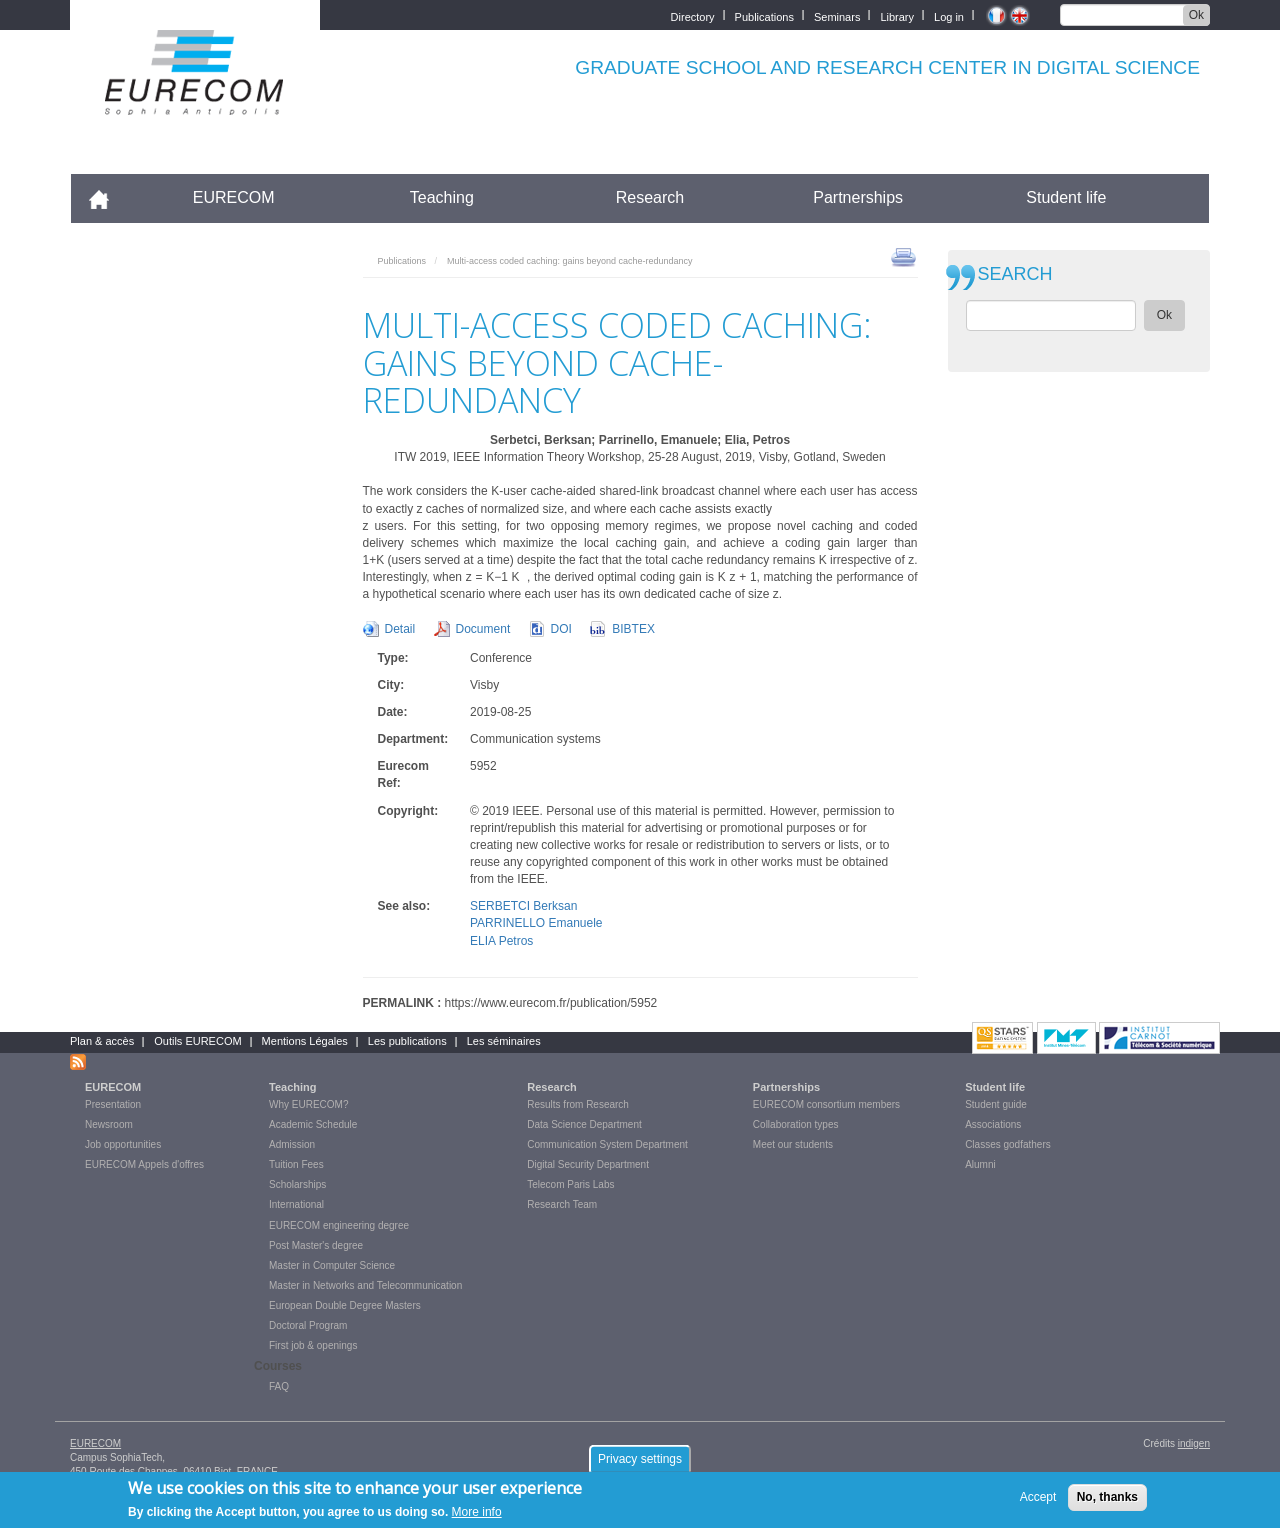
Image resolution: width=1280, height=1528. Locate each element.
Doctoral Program (308, 1325)
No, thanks (1107, 1502)
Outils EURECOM (197, 1041)
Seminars (837, 15)
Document (483, 629)
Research (650, 197)
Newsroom (109, 1124)
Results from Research (578, 1104)
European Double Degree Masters (345, 1305)
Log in (949, 15)
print (903, 256)
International (296, 1204)
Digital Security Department (588, 1164)
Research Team (562, 1204)
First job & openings (313, 1345)
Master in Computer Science (332, 1265)
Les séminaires (504, 1041)
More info (477, 1517)
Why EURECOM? (308, 1104)
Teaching (442, 197)
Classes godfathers (1008, 1144)
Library (897, 15)
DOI (561, 629)
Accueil (107, 197)
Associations (993, 1124)
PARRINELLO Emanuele (536, 923)
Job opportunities (123, 1144)
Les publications (407, 1041)
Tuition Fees (296, 1164)
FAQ (279, 1386)
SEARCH (1015, 274)
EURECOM (234, 197)
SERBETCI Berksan (523, 906)
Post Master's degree (316, 1245)
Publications (764, 15)
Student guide (996, 1104)
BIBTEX (633, 629)
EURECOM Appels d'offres (144, 1164)
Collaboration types (796, 1124)
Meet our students (793, 1144)
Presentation (113, 1104)
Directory (693, 15)
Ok (1196, 15)
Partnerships (858, 197)
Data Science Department (584, 1124)
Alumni (980, 1164)
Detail (400, 629)
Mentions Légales (305, 1041)
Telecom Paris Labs (570, 1184)
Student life (1066, 197)
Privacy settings (640, 1463)
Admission (292, 1144)
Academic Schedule (313, 1124)
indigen (1194, 1443)
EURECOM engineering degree (339, 1225)
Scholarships (297, 1184)
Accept (1038, 1502)
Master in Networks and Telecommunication (365, 1285)
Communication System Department (607, 1144)
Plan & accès (102, 1041)
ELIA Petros (501, 941)
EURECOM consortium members (826, 1104)
